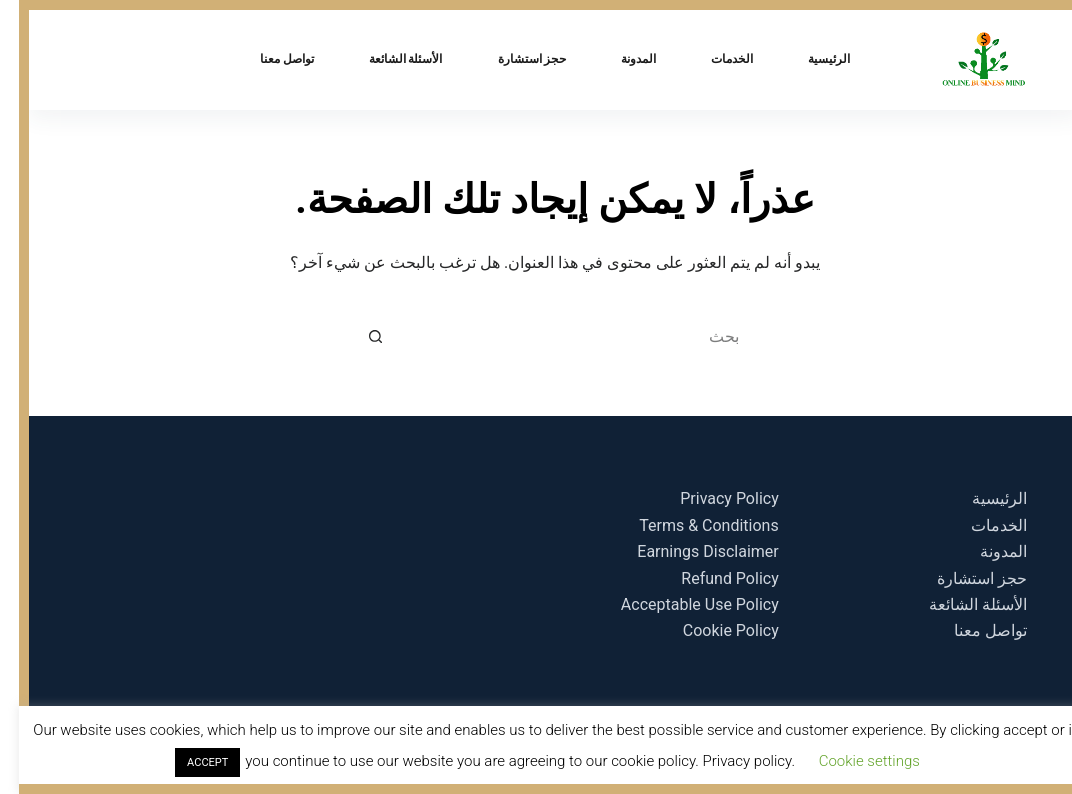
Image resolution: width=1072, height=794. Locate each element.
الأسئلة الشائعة (387, 59)
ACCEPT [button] (188, 762)
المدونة (619, 59)
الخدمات (713, 59)
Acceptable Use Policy (681, 604)
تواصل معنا (268, 59)
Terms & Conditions (690, 525)
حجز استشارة (513, 59)
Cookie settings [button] (850, 761)
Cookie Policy (712, 630)
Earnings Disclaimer (688, 551)
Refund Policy (710, 578)
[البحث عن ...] (556, 336)
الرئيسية (810, 59)
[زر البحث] (356, 336)
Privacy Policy (710, 498)
